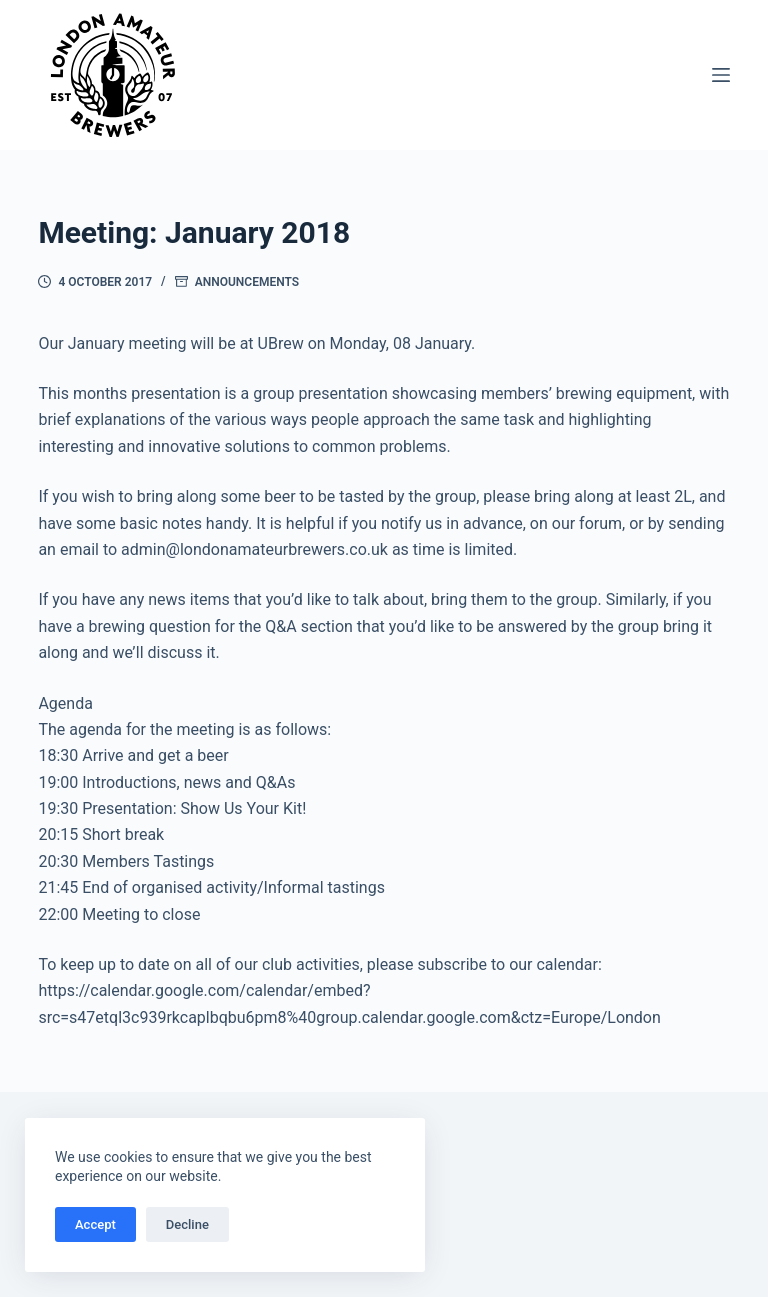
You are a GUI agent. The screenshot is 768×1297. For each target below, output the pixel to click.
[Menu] (721, 75)
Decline (187, 1224)
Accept (95, 1224)
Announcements (247, 282)
